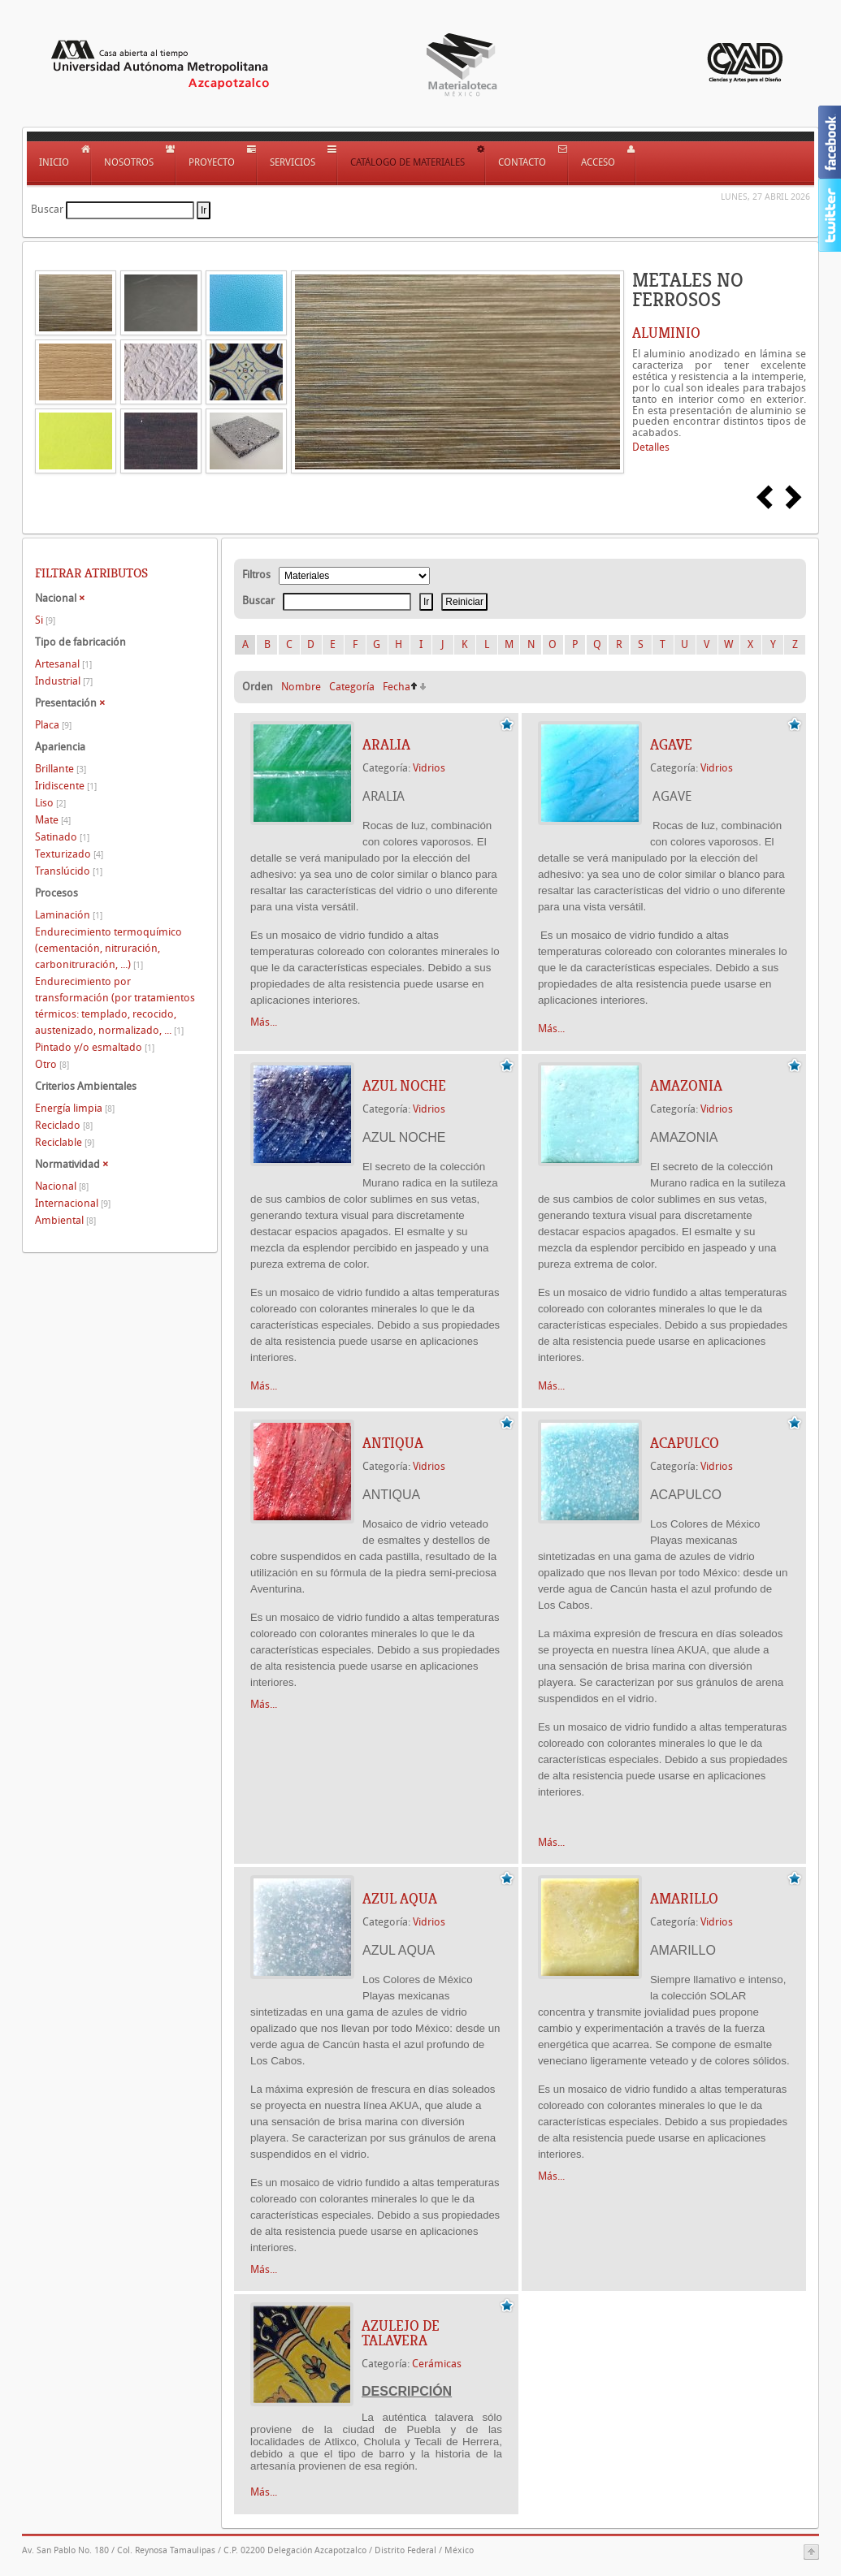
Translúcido (68, 871)
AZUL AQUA (399, 1899)
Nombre (301, 687)
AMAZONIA (686, 1086)
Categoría (352, 687)
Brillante (60, 769)
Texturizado (69, 854)
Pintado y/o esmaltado (94, 1047)
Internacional (73, 1203)
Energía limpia (75, 1108)
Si (45, 620)
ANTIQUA (392, 1443)
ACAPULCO (684, 1443)
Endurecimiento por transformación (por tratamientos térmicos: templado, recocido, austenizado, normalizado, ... (115, 1005)
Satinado (62, 837)
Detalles (651, 447)
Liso (50, 803)
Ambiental (65, 1220)
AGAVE (671, 745)
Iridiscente (66, 786)
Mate (53, 820)
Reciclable (64, 1142)
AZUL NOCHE (404, 1086)
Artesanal (63, 664)
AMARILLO (684, 1899)
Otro (52, 1064)
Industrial (64, 681)
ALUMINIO (666, 333)
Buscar (47, 209)
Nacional (62, 1186)
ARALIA (386, 745)
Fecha (396, 687)
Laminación (68, 915)
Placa (53, 725)
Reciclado (64, 1125)
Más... (263, 1022)
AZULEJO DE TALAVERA (401, 2333)
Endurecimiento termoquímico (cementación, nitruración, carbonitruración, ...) (108, 948)
